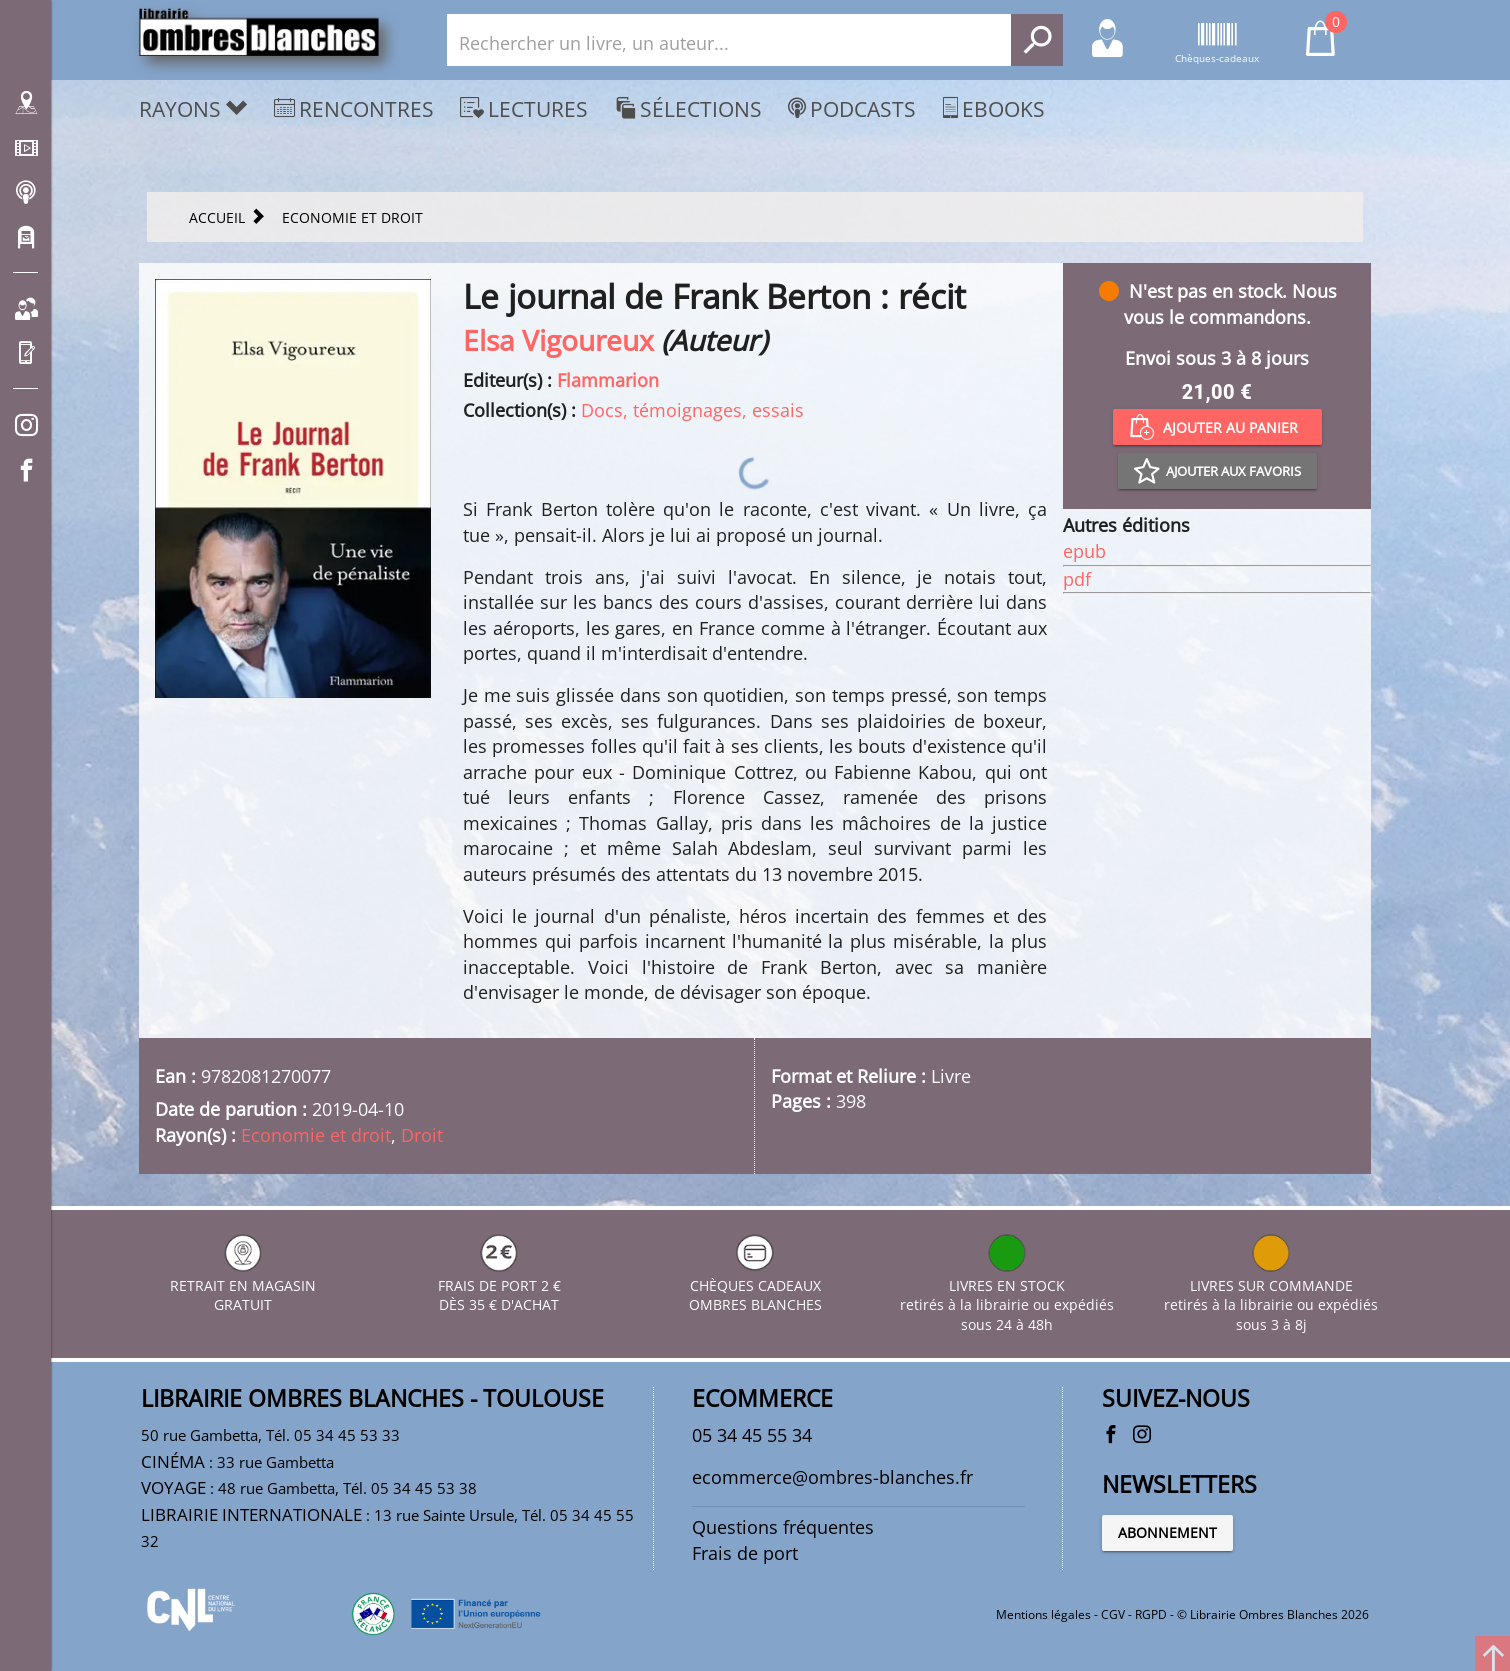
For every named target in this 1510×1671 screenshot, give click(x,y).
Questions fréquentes (783, 1527)
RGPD (1151, 1614)
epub (1084, 551)
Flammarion (608, 380)
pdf (1077, 579)
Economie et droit (316, 1135)
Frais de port (745, 1553)
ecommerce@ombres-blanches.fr (832, 1477)
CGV (1113, 1614)
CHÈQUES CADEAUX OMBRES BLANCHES (755, 1285)
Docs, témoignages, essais (692, 410)
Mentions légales (1043, 1614)
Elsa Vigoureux (558, 340)
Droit (422, 1135)
